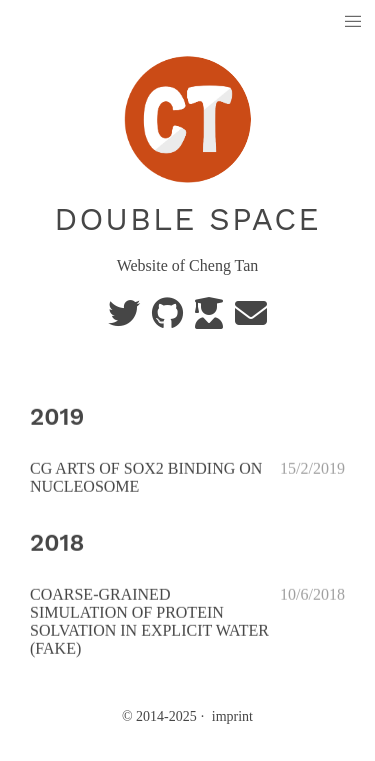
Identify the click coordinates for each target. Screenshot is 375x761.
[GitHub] (169, 319)
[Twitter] (126, 319)
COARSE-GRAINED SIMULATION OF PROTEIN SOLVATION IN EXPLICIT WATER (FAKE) (149, 620)
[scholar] (211, 319)
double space (187, 219)
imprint (232, 716)
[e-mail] (251, 319)
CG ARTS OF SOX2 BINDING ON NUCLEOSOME (146, 477)
